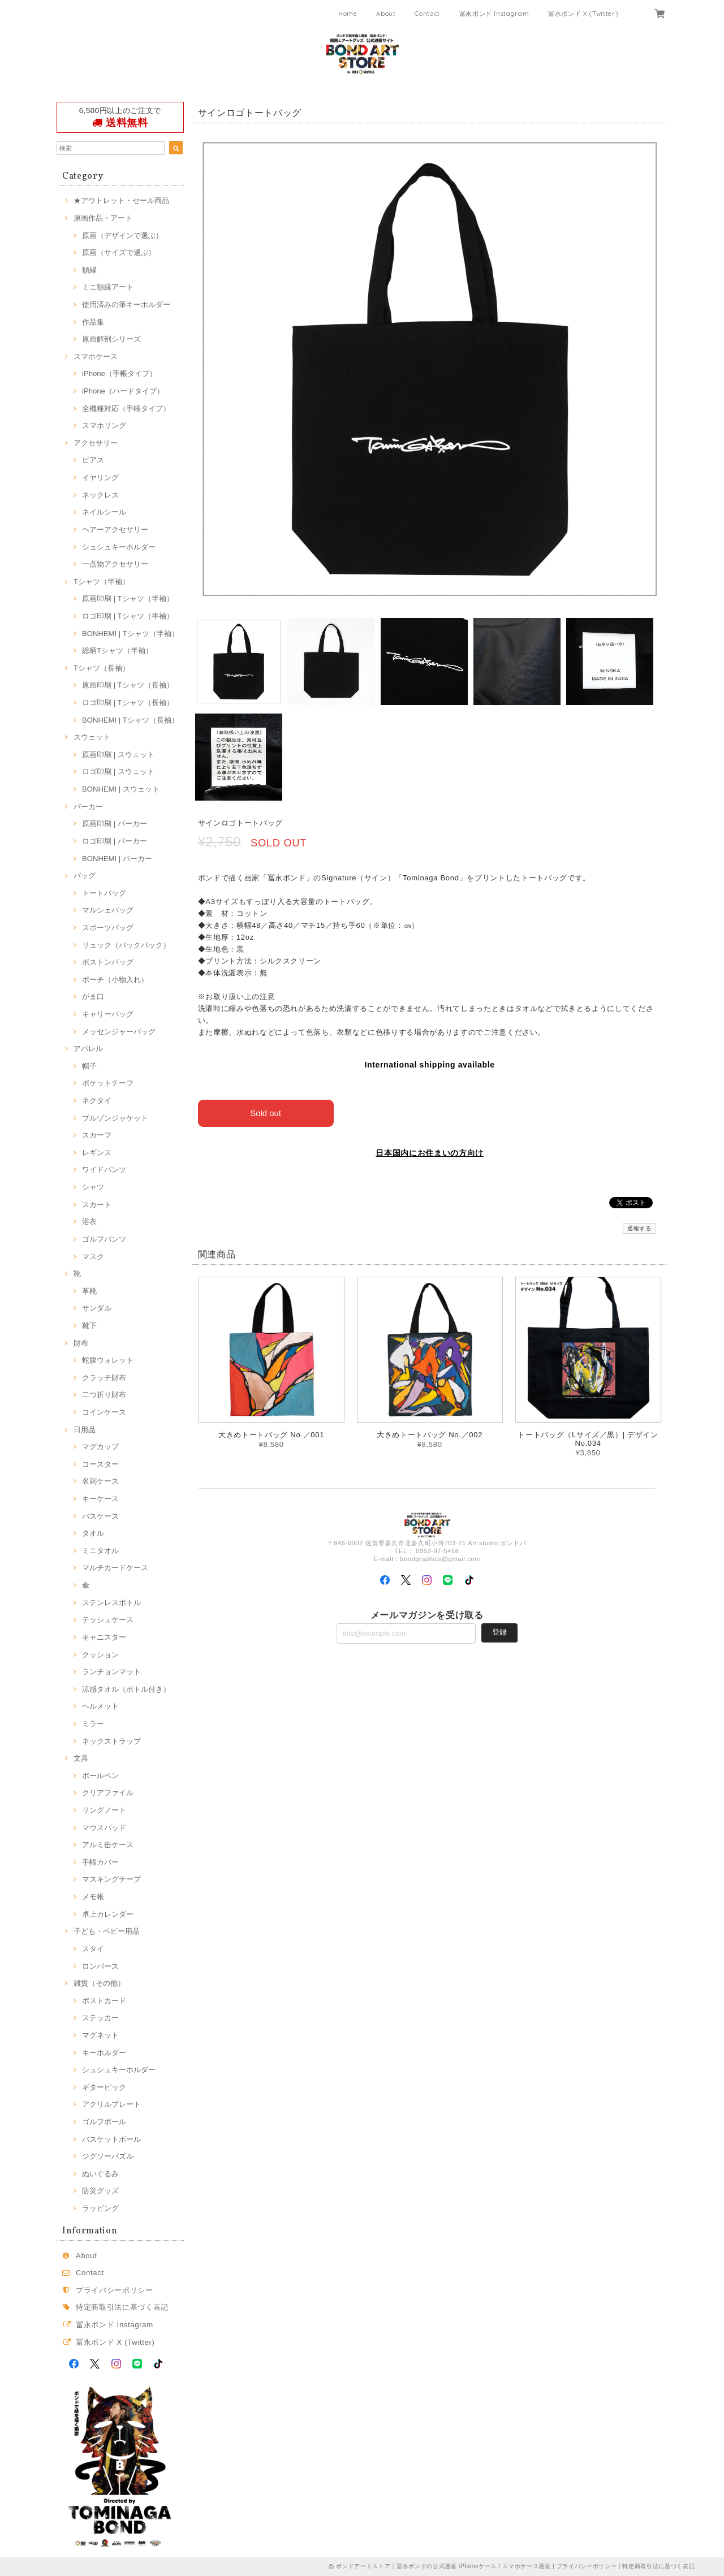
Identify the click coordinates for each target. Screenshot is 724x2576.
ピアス (93, 460)
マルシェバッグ (107, 910)
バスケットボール (111, 2139)
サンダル (96, 1308)
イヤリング (100, 477)
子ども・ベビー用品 (107, 1931)
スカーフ (96, 1135)
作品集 (93, 322)
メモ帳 (93, 1896)
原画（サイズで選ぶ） (119, 252)
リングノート (104, 1810)
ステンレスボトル (111, 1602)
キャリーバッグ (107, 1014)
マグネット (100, 2035)
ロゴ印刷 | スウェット (118, 771)
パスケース (100, 1516)
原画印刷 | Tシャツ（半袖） (128, 598)
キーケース (100, 1498)
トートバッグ (104, 893)
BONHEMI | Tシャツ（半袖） (130, 633)
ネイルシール (104, 512)
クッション (100, 1654)
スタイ (93, 1948)
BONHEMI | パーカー (117, 858)
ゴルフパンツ (104, 1239)
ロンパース (100, 1966)
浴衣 (89, 1221)
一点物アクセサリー (115, 564)
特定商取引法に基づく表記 (122, 2307)
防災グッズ (100, 2190)
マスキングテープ (111, 1879)
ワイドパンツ (104, 1169)
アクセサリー (96, 443)
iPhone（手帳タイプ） (119, 373)
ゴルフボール (104, 2121)
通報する (639, 1228)
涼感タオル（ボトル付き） (126, 1689)
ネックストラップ (111, 1741)
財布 (81, 1343)
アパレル (88, 1048)
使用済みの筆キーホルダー (126, 304)
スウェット (92, 737)
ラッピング (100, 2208)
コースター (100, 1464)
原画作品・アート (103, 218)
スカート (96, 1204)
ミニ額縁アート (107, 287)
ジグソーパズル (107, 2156)
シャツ (93, 1187)
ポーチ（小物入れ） (115, 979)
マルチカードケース (115, 1567)
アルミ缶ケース (107, 1844)
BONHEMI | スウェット (121, 789)
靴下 (89, 1325)
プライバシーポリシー (114, 2290)
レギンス (96, 1152)
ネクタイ (96, 1100)
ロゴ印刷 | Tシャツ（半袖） (128, 616)
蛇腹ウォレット (107, 1360)
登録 (499, 1632)
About (385, 14)
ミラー (93, 1723)
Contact (427, 14)
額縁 (89, 270)
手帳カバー (100, 1862)
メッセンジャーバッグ (119, 1031)
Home (347, 14)
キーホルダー (104, 2052)
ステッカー (100, 2017)
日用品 (85, 1429)
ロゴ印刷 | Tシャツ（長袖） (128, 702)
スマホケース (96, 356)
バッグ (85, 875)
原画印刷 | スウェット (118, 754)
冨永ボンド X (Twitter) (583, 14)
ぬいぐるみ (100, 2173)
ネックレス (100, 495)
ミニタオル (100, 1550)
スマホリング (104, 425)
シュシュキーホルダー (119, 547)
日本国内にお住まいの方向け (430, 1152)
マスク (93, 1256)
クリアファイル (107, 1792)
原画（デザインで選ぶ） (122, 235)
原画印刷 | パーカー (114, 823)
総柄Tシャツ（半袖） (117, 650)
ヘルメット (100, 1706)
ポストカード (104, 2000)
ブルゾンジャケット (115, 1118)
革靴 (89, 1291)
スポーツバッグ (107, 927)
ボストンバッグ (107, 962)
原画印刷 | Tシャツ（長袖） (128, 685)
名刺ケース (100, 1481)
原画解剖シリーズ (111, 339)
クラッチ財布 (104, 1377)
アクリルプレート (111, 2104)
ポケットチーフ (107, 1083)
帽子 (89, 1066)
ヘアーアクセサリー (115, 529)
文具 (81, 1758)
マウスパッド (104, 1827)
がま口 (93, 996)
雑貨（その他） (99, 1983)
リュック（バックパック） (126, 945)
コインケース (104, 1412)
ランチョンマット (111, 1671)
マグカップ (100, 1446)
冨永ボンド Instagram (494, 14)
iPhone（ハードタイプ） (123, 391)
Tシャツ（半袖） (102, 581)
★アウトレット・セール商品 (121, 200)
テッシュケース (107, 1619)
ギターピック (104, 2087)
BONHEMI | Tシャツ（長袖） (130, 720)
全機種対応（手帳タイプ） (126, 408)
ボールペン (100, 1775)
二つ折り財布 (104, 1394)
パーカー (88, 806)
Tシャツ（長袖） (102, 668)
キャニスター (104, 1637)
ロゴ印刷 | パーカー (114, 841)
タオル (93, 1533)
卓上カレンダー (107, 1914)
